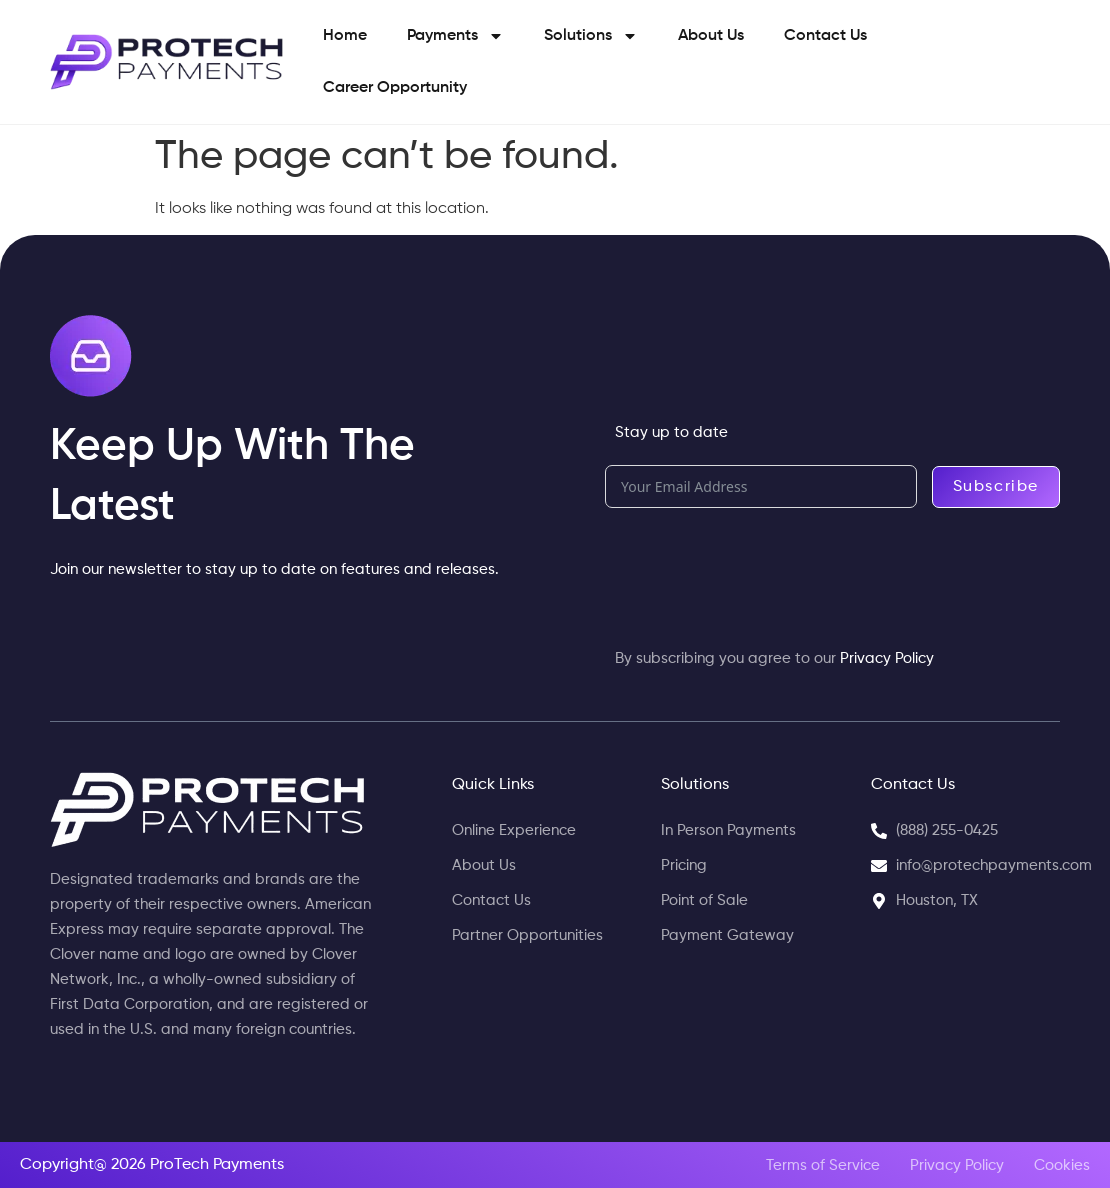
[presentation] (757, 567)
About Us (711, 36)
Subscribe (996, 487)
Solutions (591, 36)
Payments (455, 36)
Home (345, 36)
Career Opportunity (395, 88)
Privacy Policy (887, 658)
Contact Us (825, 36)
